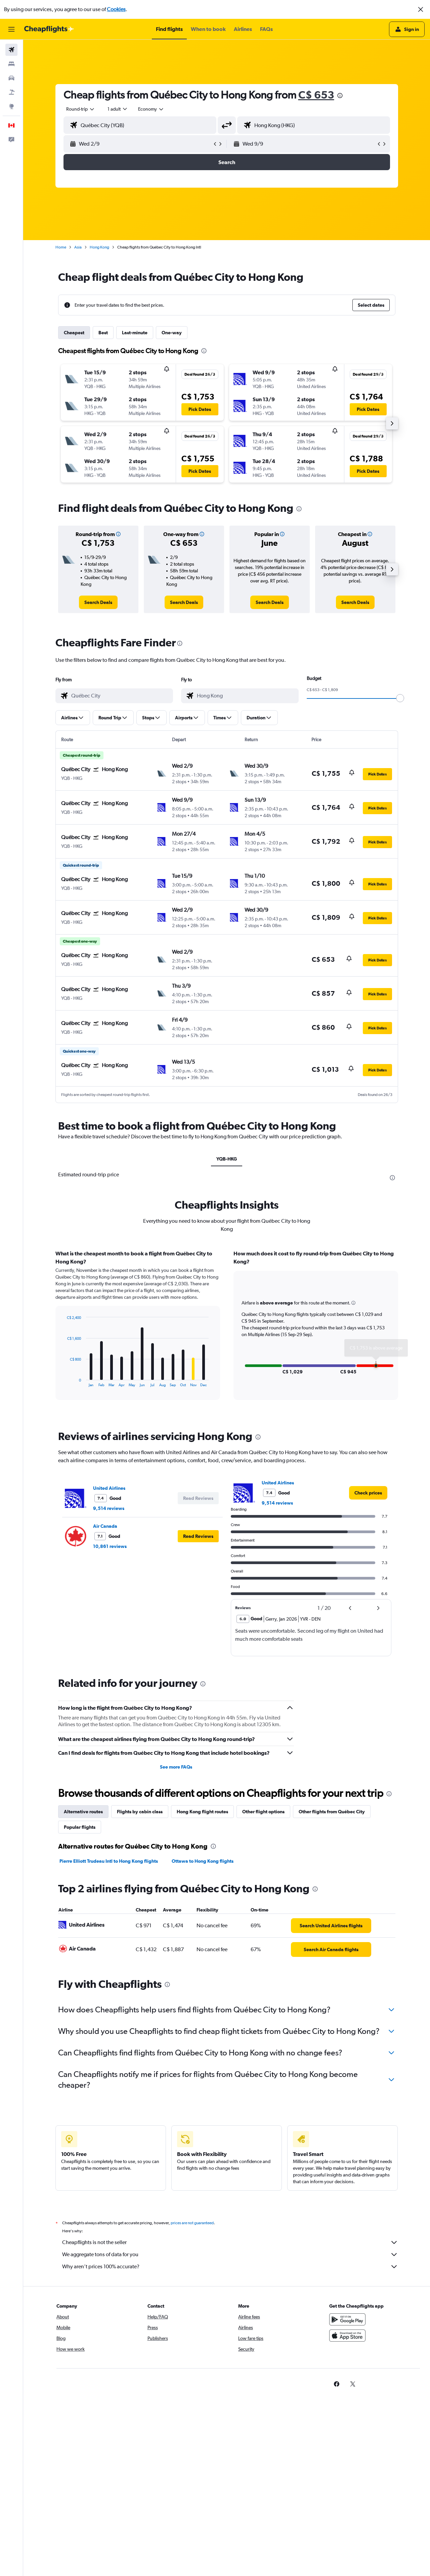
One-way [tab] (172, 332)
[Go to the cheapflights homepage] (49, 29)
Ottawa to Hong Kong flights (202, 1861)
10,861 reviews (110, 1546)
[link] (98, 602)
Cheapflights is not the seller (230, 2242)
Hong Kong (99, 247)
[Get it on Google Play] (347, 2319)
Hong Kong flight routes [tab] (202, 1811)
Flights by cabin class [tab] (140, 1811)
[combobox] (80, 109)
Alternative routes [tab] (83, 1811)
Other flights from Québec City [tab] (332, 1811)
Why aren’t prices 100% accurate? (230, 2267)
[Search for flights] (11, 49)
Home (60, 247)
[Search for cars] (11, 78)
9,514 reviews (108, 1508)
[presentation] (340, 95)
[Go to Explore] (11, 106)
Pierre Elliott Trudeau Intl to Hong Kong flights (108, 1861)
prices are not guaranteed (192, 2223)
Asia (78, 247)
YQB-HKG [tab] (226, 1159)
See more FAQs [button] (176, 1767)
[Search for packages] (11, 92)
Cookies (116, 9)
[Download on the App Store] (347, 2335)
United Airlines (109, 1488)
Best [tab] (103, 332)
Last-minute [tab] (134, 332)
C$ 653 (316, 94)
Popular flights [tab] (79, 1827)
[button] (420, 9)
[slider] (400, 698)
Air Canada (105, 1526)
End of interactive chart (63, 1381)
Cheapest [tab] (74, 332)
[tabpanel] (226, 1331)
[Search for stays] (11, 64)
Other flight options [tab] (263, 1811)
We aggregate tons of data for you (230, 2254)
